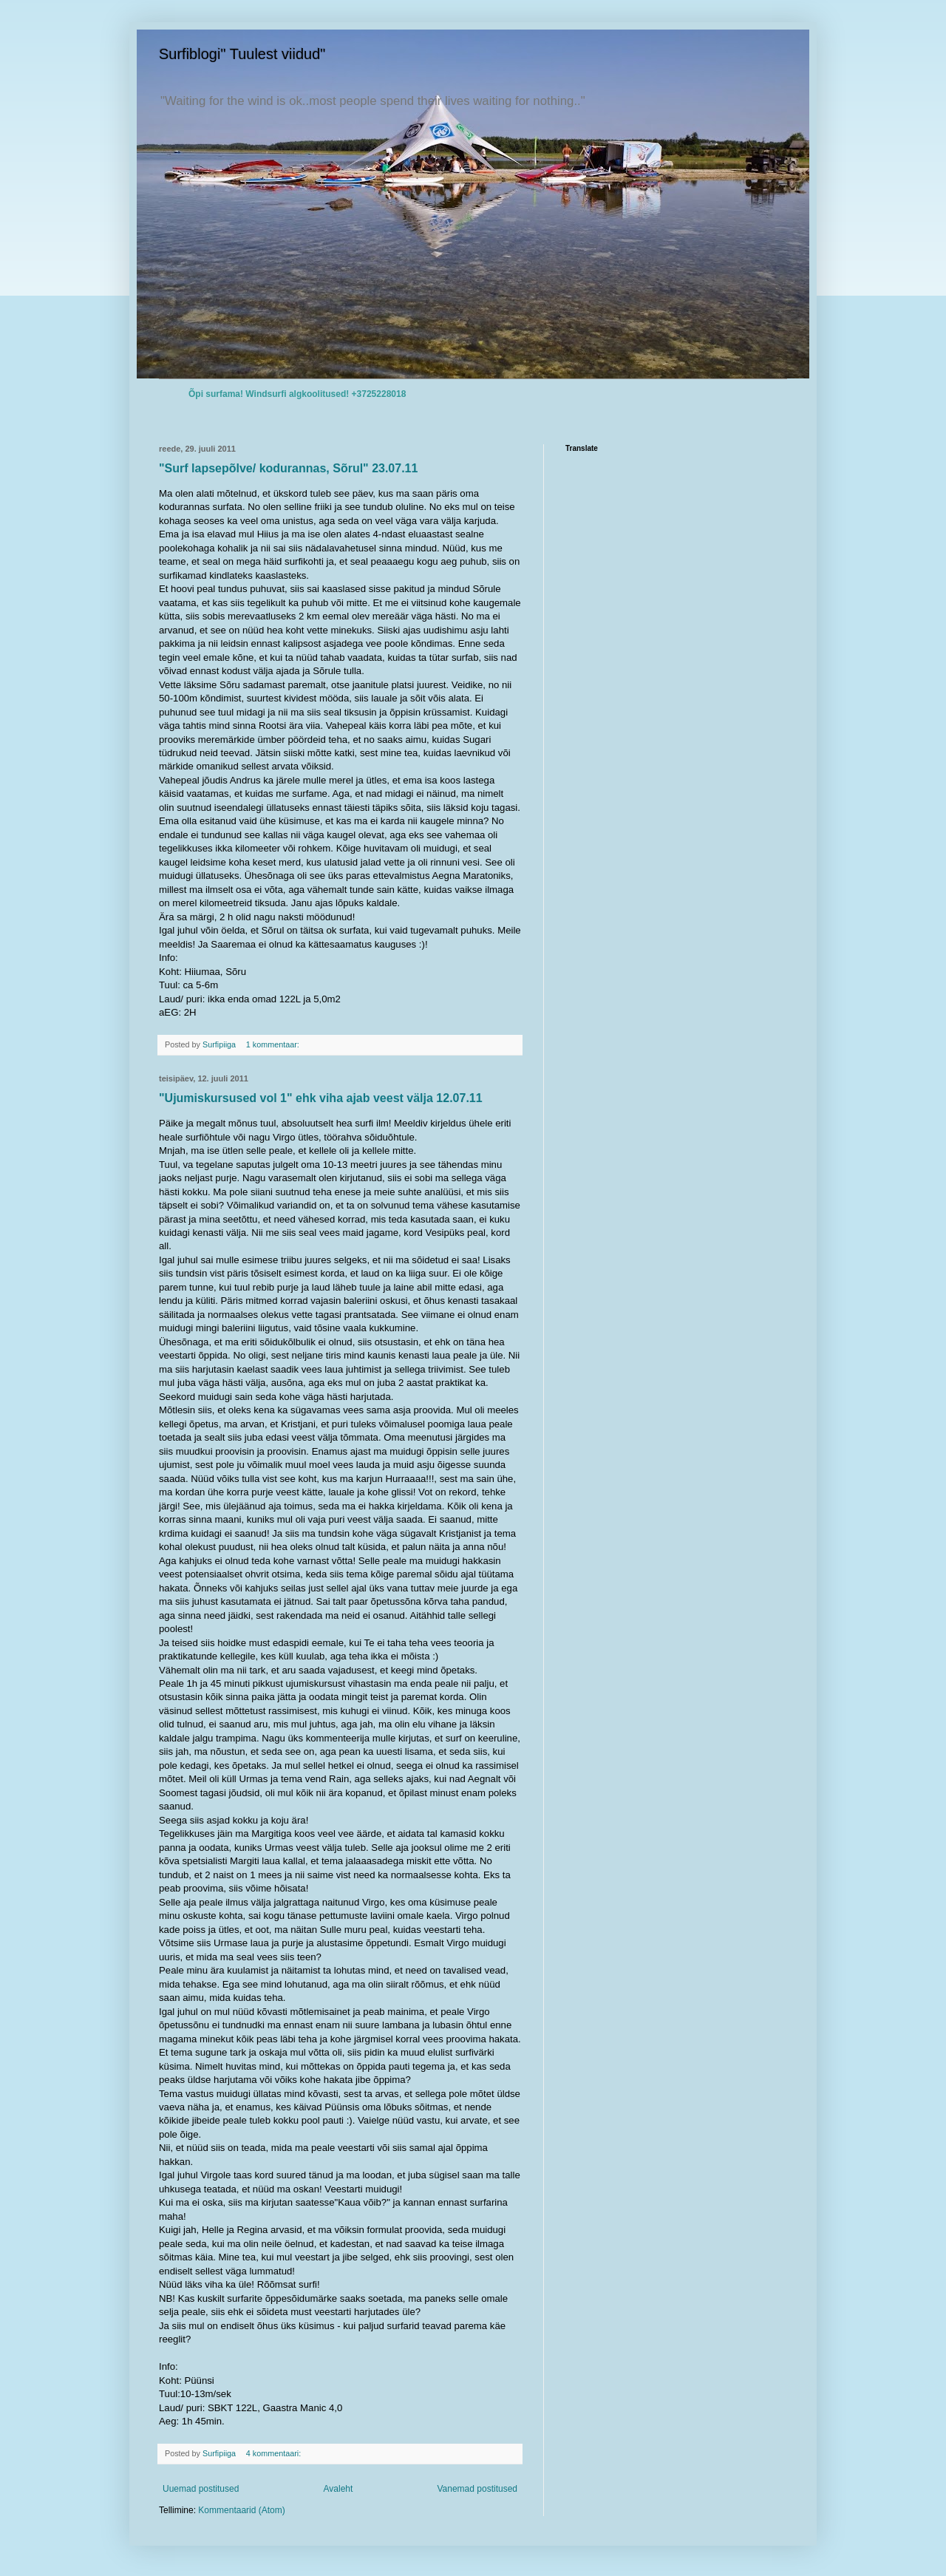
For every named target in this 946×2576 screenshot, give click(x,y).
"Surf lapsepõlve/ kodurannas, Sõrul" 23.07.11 (288, 468)
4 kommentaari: (274, 2453)
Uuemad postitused (201, 2489)
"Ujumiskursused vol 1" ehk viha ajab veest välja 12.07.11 (321, 1098)
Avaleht (338, 2489)
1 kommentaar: (274, 1044)
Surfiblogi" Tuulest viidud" (242, 54)
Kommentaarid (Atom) (241, 2510)
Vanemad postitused (477, 2489)
